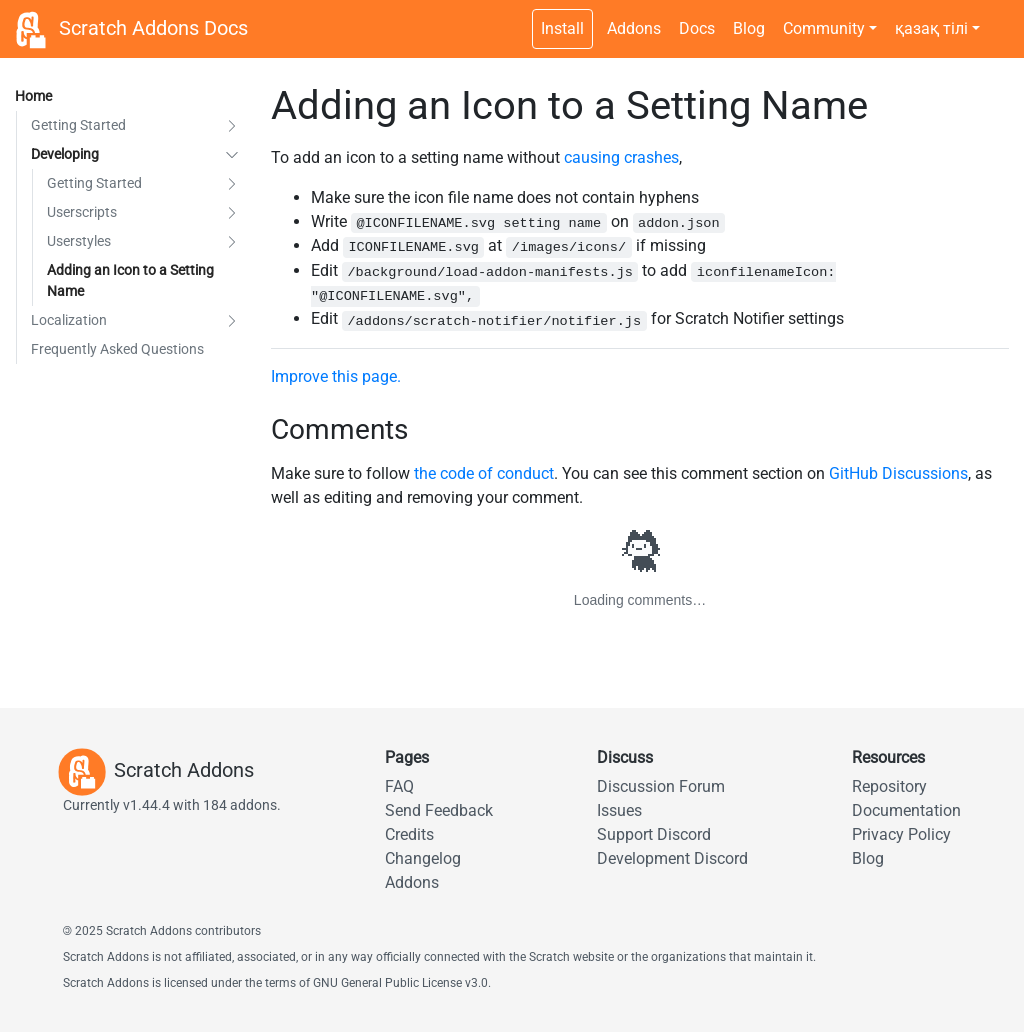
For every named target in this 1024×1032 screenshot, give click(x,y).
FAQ (399, 786)
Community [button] (824, 28)
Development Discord (672, 858)
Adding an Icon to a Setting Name (130, 280)
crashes (651, 157)
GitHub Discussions (898, 473)
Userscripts (82, 212)
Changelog (423, 858)
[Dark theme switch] (999, 18)
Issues (619, 810)
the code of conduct (484, 473)
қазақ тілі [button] (931, 28)
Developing (65, 154)
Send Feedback (439, 810)
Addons (634, 28)
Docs (697, 28)
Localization (69, 320)
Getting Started (78, 125)
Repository (889, 786)
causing (592, 157)
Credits (409, 834)
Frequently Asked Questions (117, 349)
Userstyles (79, 241)
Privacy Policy (901, 834)
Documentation (906, 810)
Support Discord (654, 834)
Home (33, 96)
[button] (232, 125)
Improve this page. (336, 376)
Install (562, 28)
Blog (749, 28)
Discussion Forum (661, 786)
